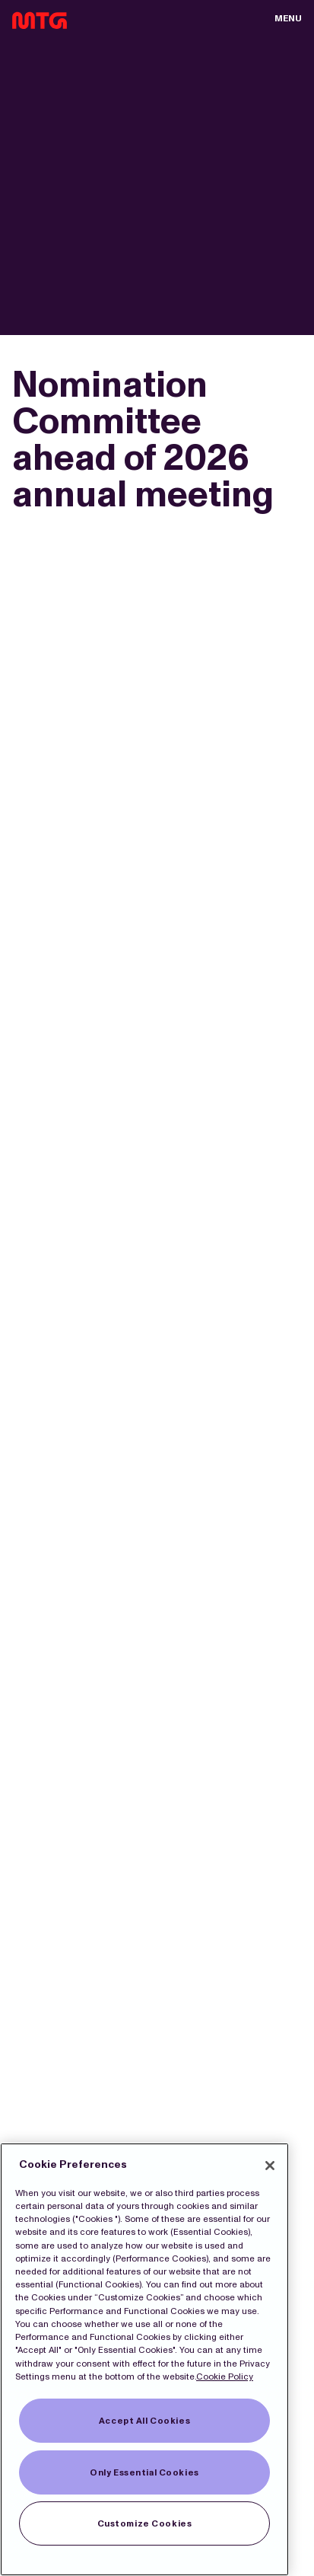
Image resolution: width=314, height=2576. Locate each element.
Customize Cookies (144, 2523)
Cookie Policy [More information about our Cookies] (224, 2376)
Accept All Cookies (144, 2420)
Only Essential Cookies (144, 2472)
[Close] (270, 2165)
